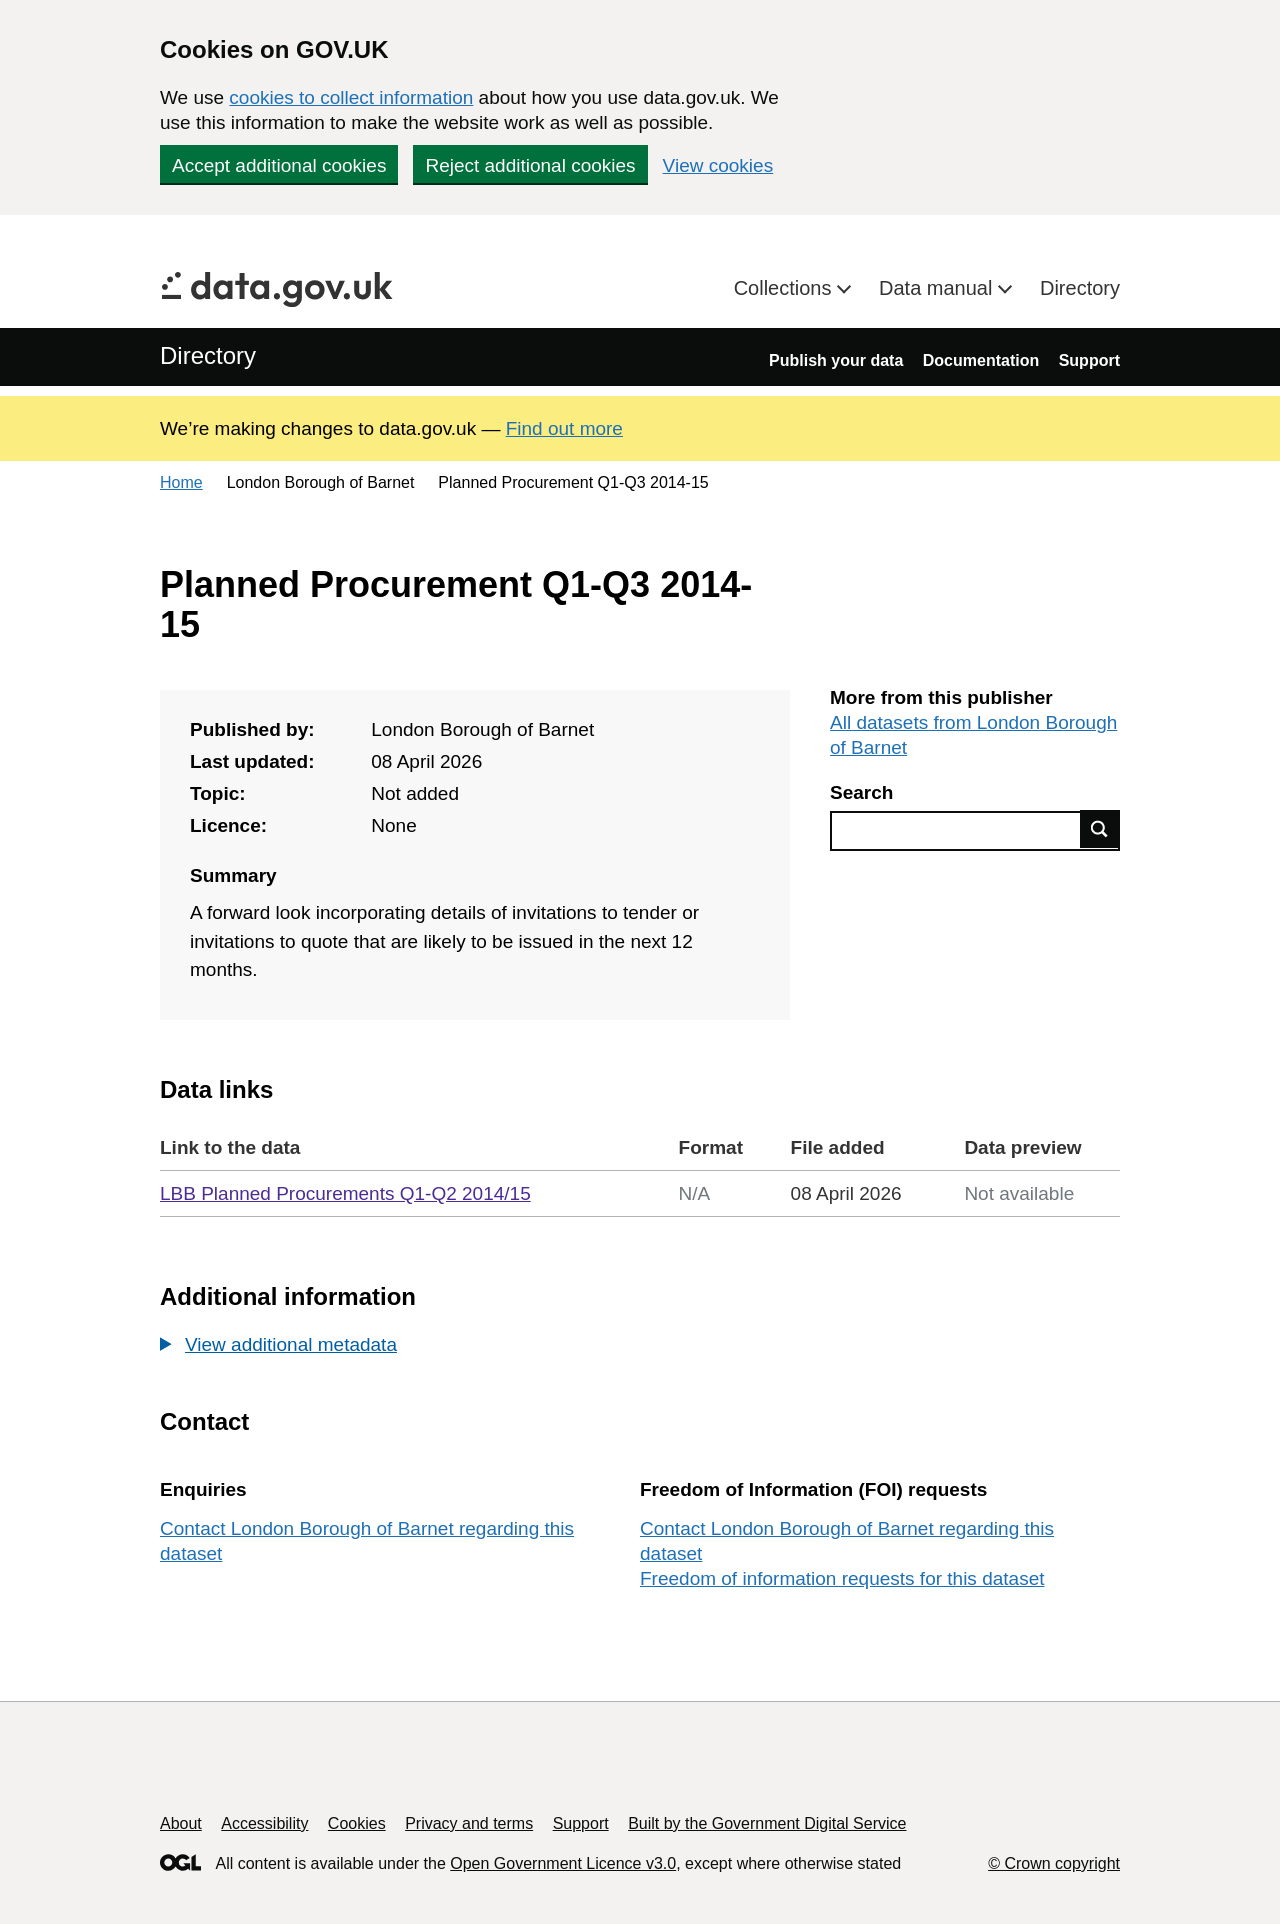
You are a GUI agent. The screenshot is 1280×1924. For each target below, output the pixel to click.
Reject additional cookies (530, 165)
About (181, 1823)
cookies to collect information (351, 97)
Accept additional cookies (279, 165)
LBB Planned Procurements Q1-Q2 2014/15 (345, 1193)
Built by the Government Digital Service (767, 1823)
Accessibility (264, 1823)
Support (1089, 360)
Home (181, 482)
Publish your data (836, 360)
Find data (1100, 829)
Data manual (938, 288)
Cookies (357, 1823)
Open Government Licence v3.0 (563, 1863)
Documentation (981, 360)
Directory (1080, 288)
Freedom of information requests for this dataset (842, 1578)
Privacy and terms (469, 1823)
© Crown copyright (1054, 1863)
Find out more (564, 428)
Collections (785, 288)
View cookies (718, 165)
